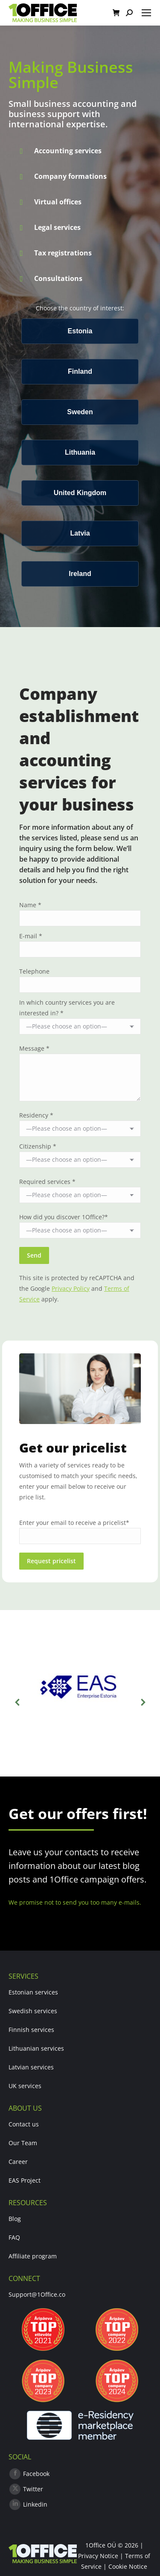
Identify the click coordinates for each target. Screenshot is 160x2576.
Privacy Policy (71, 1288)
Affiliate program (33, 2256)
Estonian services (33, 1992)
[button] (17, 1702)
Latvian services (31, 2067)
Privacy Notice (98, 2556)
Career (18, 2162)
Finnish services (31, 2030)
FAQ (14, 2237)
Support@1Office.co (37, 2294)
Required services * (47, 1182)
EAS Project (25, 2180)
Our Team (23, 2143)
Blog (15, 2219)
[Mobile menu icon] (146, 13)
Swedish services (33, 2011)
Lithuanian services (36, 2048)
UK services (25, 2086)
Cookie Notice (127, 2566)
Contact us (24, 2124)
